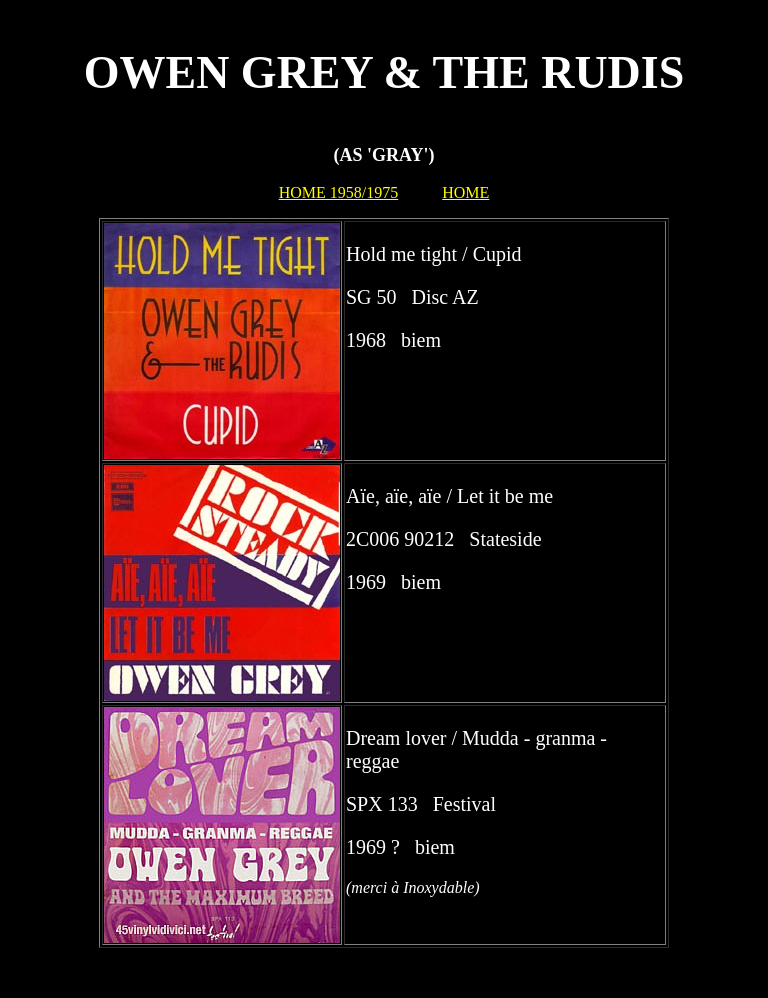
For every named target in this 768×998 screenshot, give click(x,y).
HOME (465, 192)
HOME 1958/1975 (339, 192)
